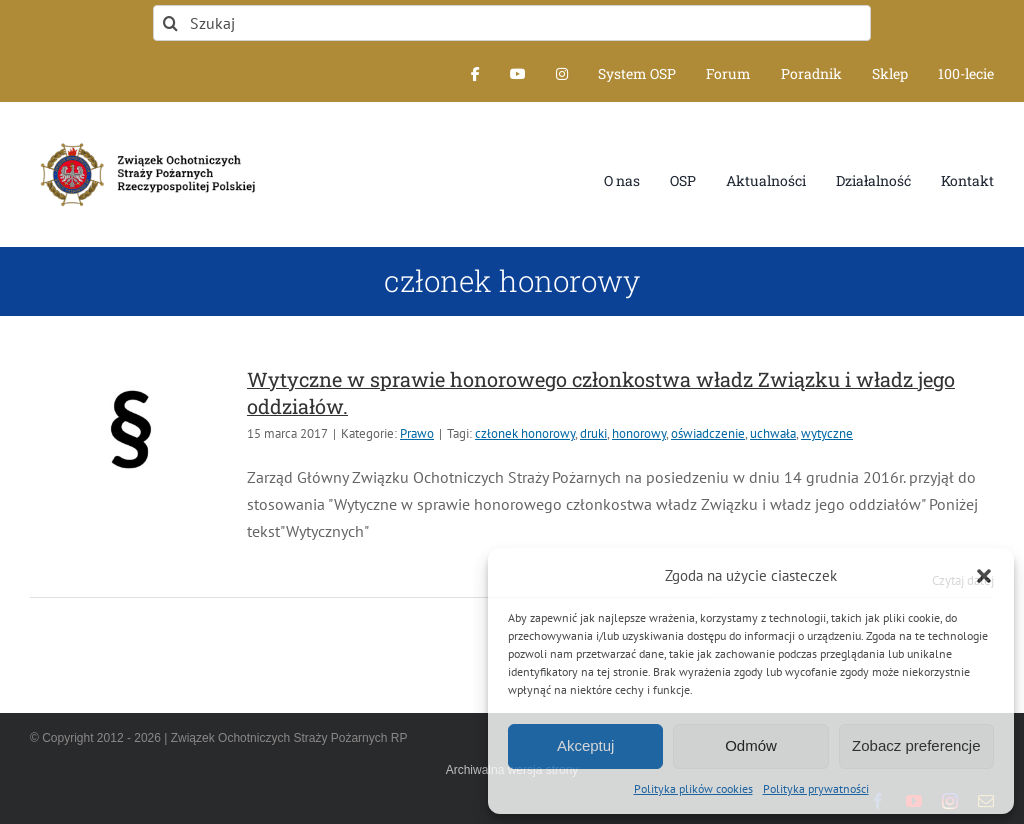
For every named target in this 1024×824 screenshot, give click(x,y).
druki (593, 433)
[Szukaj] (512, 23)
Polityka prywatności (816, 788)
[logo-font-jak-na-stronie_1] (143, 140)
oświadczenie (708, 433)
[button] (984, 576)
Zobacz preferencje (916, 745)
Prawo (417, 433)
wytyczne (827, 433)
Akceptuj (586, 745)
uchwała (773, 433)
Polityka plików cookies (693, 788)
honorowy (639, 433)
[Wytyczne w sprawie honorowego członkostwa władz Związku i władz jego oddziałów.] (130, 429)
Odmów (751, 745)
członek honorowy (525, 433)
